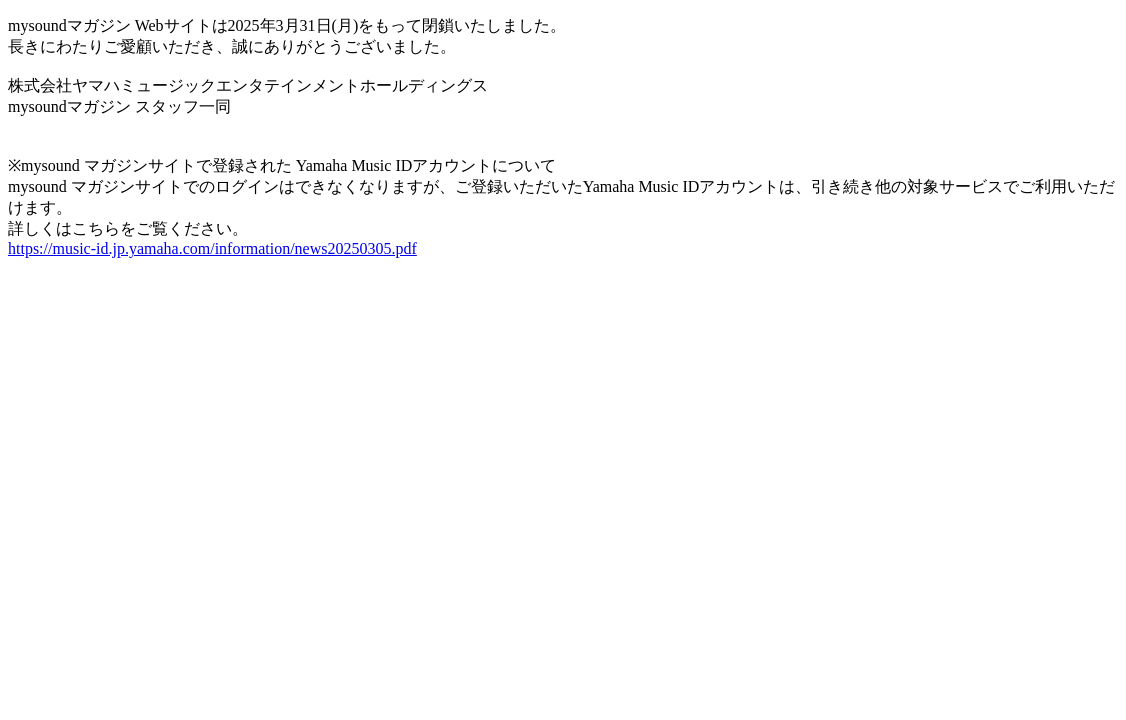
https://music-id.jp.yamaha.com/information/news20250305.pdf (212, 248)
